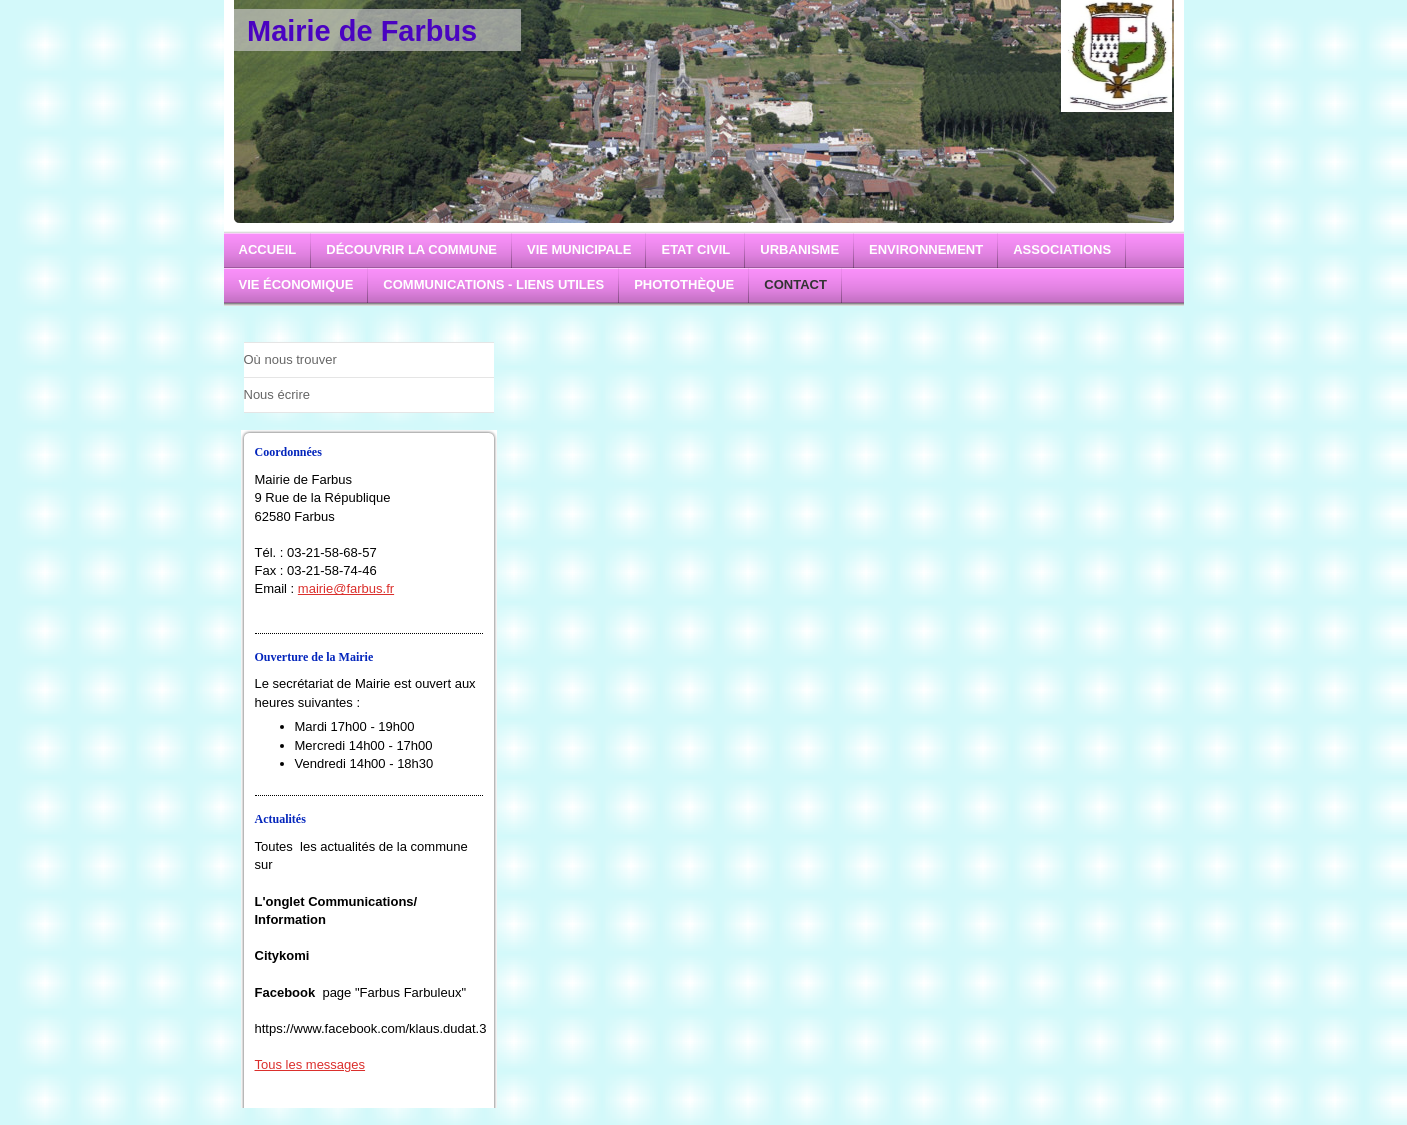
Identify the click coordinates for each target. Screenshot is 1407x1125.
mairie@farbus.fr (346, 588)
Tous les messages (310, 1064)
